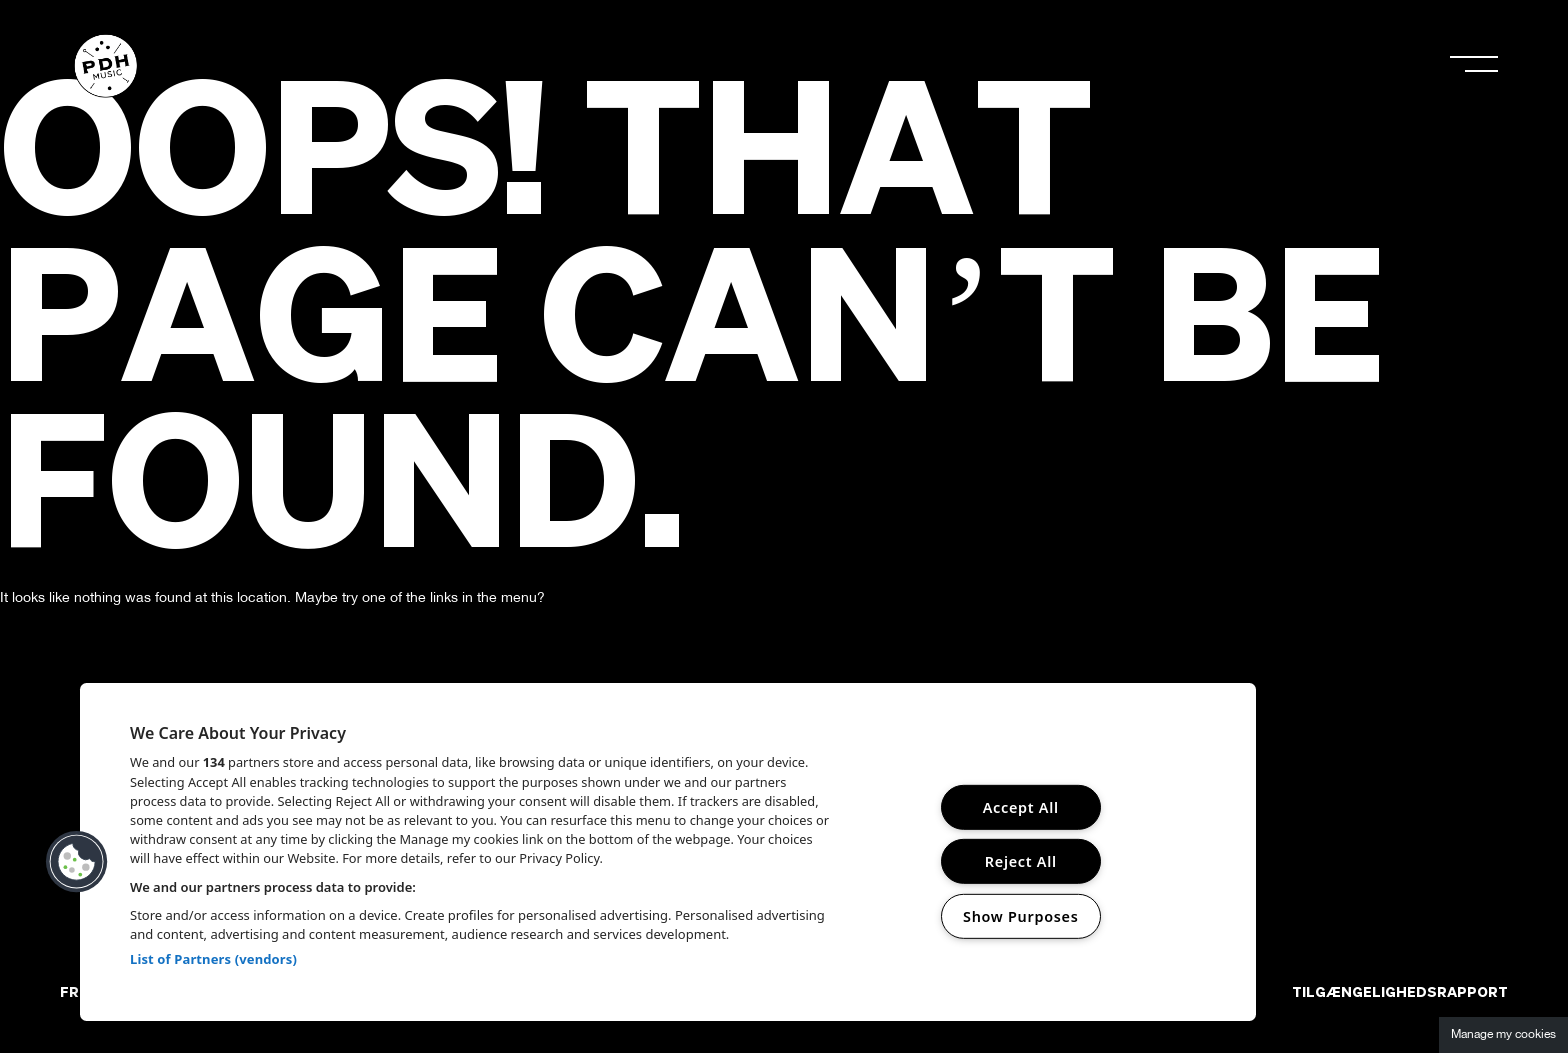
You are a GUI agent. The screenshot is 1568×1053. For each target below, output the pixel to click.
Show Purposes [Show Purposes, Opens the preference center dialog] (1021, 916)
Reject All (1021, 861)
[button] (77, 862)
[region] (668, 852)
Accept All (1021, 807)
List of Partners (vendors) (213, 959)
